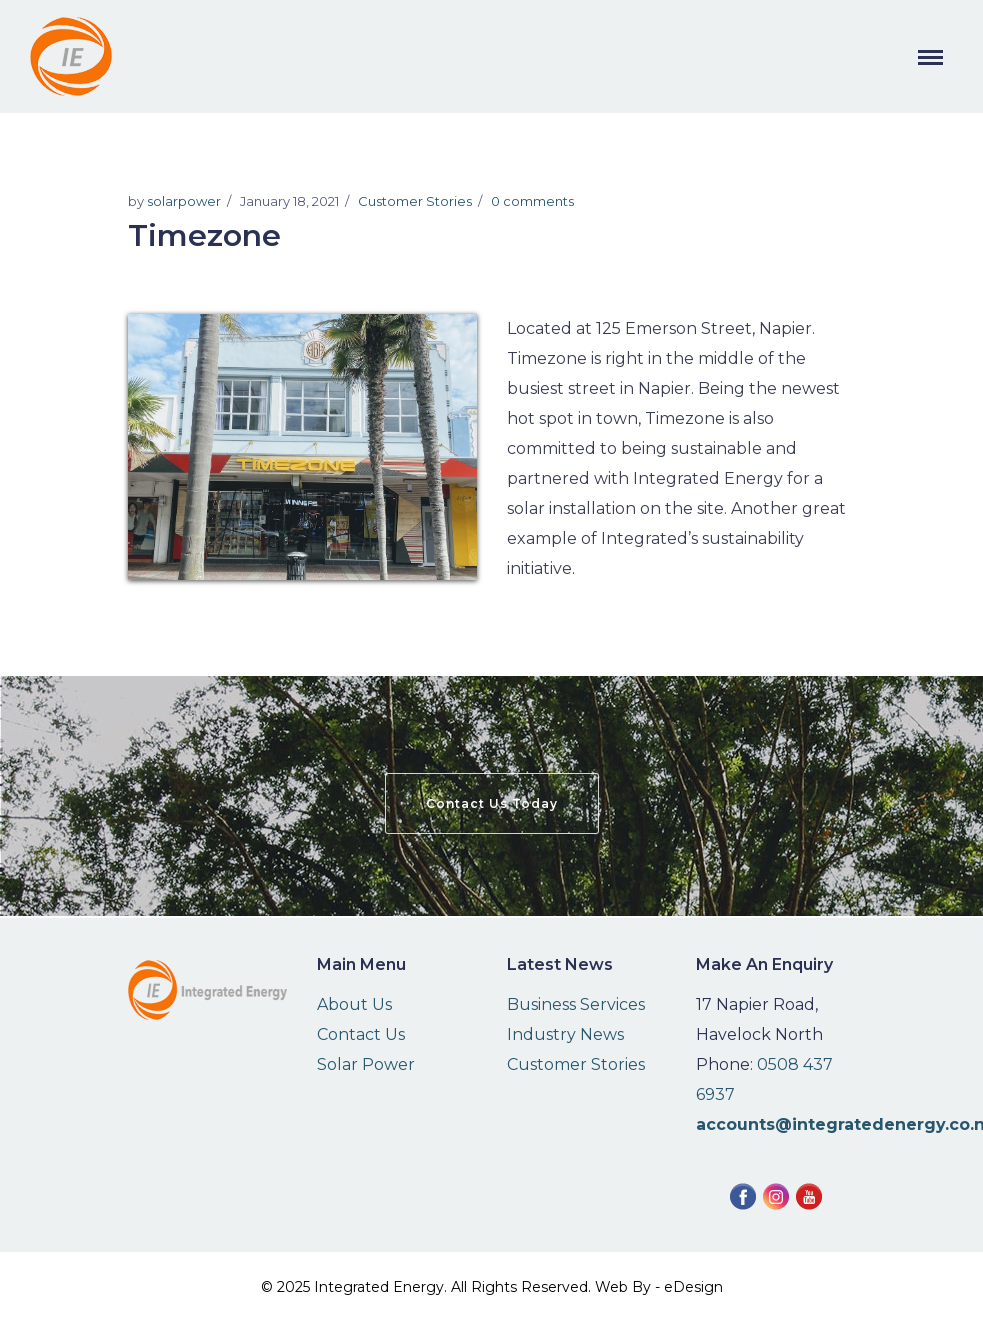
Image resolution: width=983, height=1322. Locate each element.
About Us (354, 1004)
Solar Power (366, 1064)
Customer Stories (415, 201)
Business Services (576, 1004)
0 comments (532, 201)
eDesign (693, 1287)
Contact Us (361, 1034)
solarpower (184, 201)
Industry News (565, 1034)
